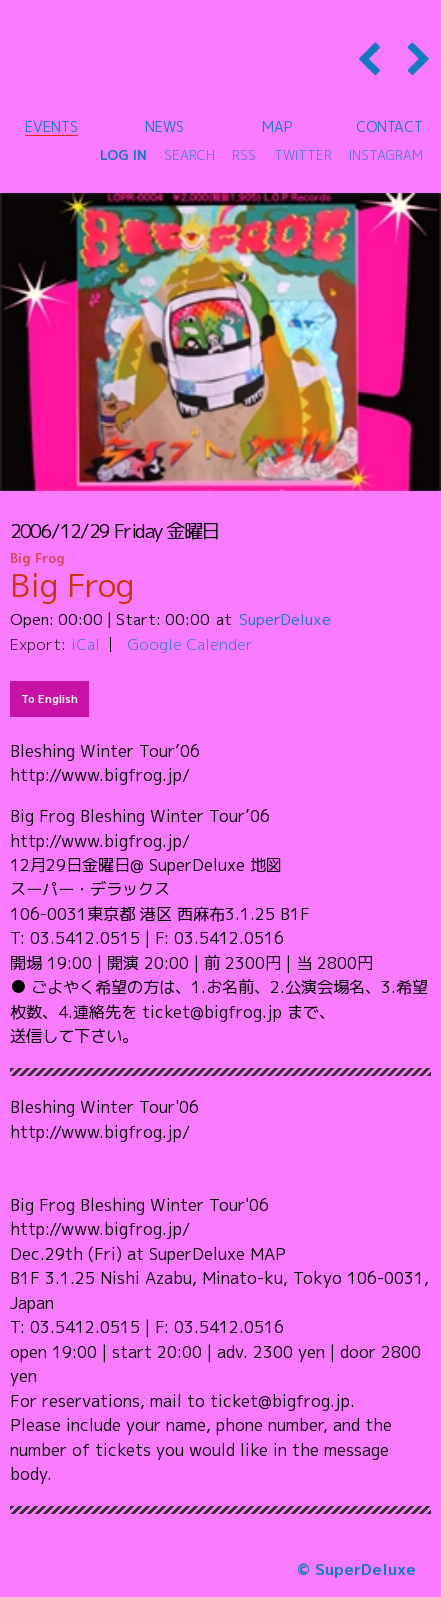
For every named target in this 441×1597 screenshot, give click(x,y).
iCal (85, 644)
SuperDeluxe (285, 619)
